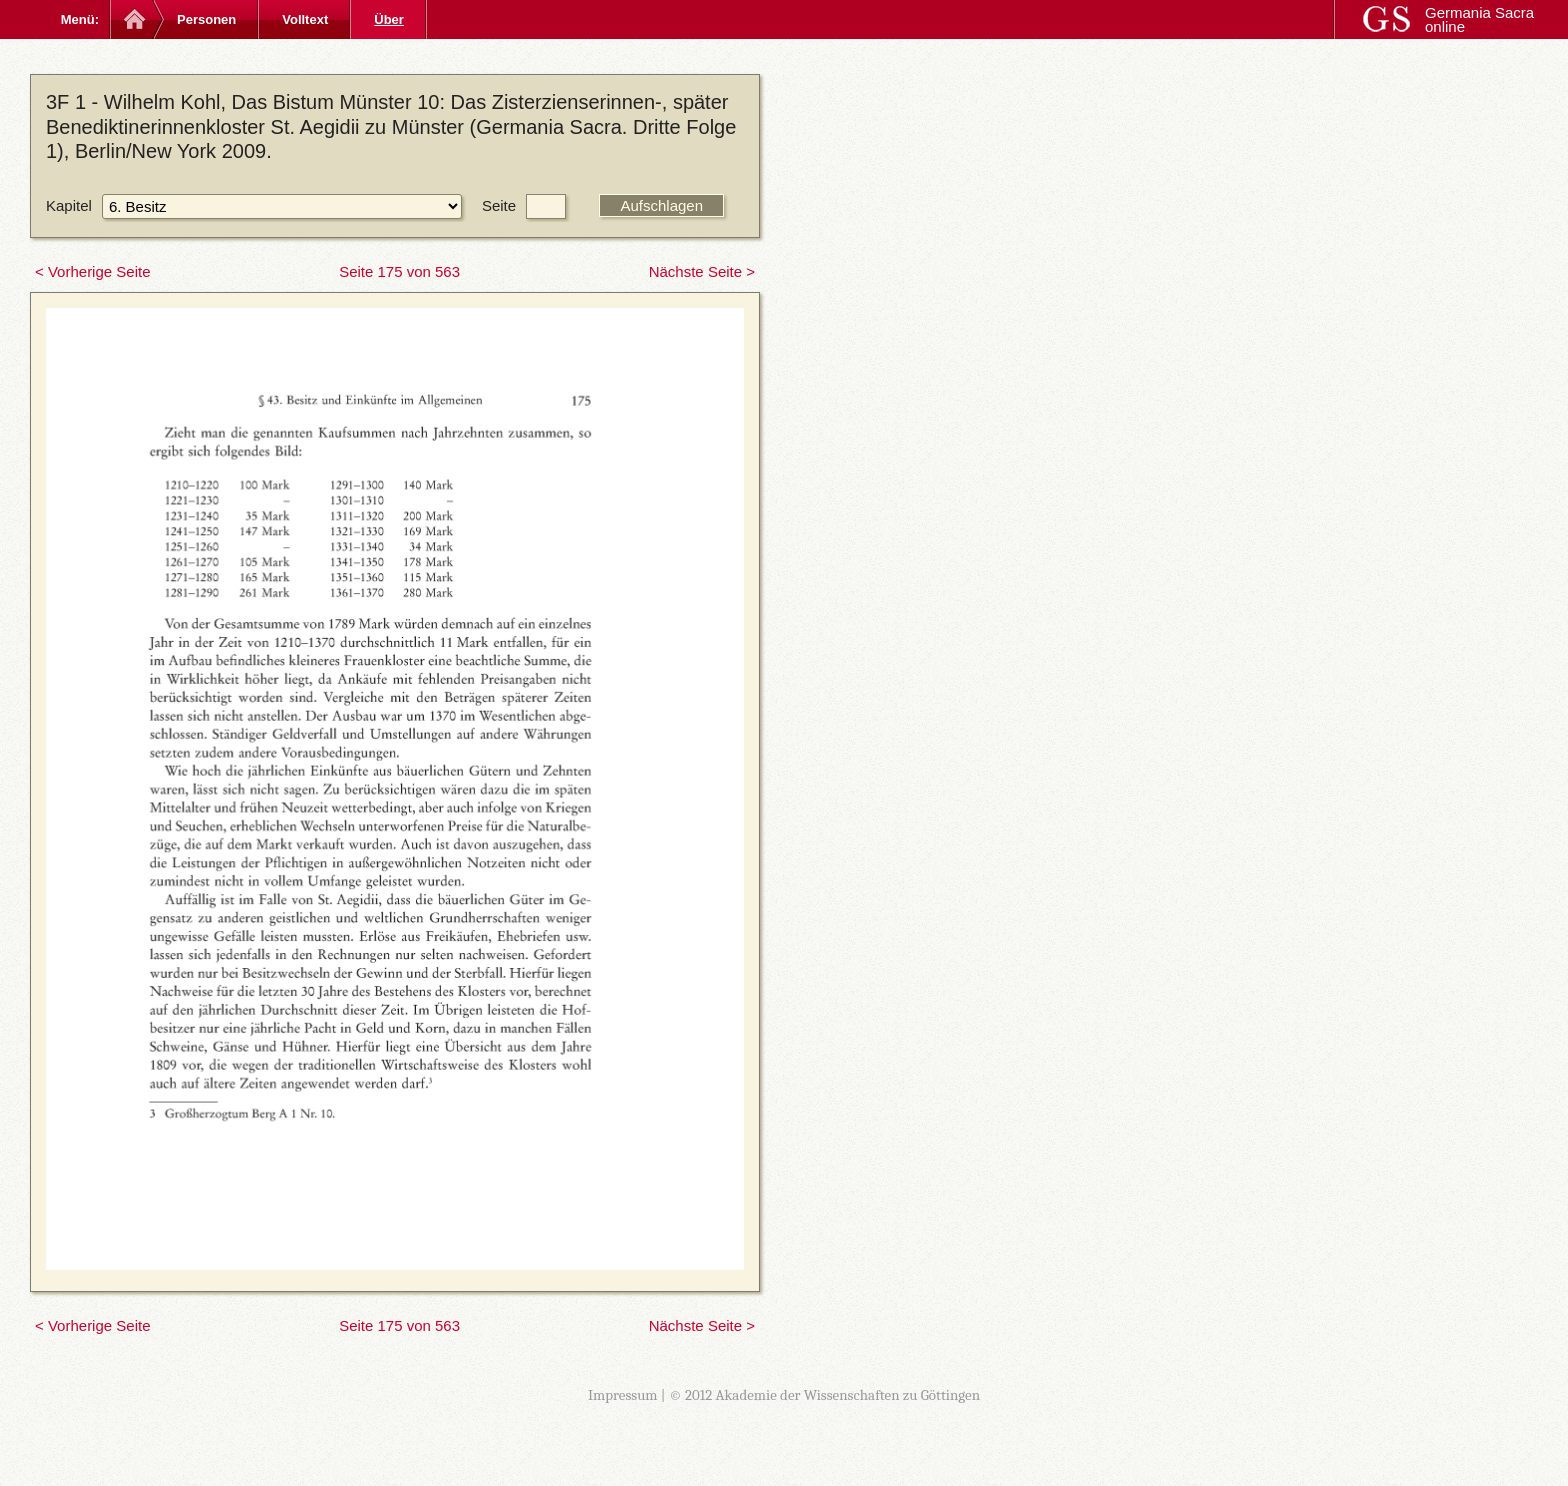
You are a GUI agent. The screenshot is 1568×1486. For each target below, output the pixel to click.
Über (389, 19)
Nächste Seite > (702, 271)
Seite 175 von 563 (399, 271)
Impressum (623, 1395)
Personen (206, 19)
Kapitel (69, 205)
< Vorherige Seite (93, 271)
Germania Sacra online (1479, 19)
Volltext (305, 19)
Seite (499, 205)
